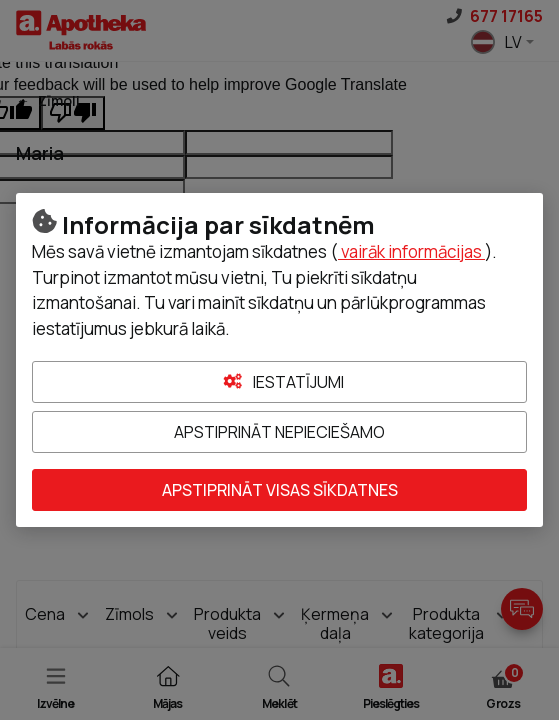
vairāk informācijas (411, 251)
